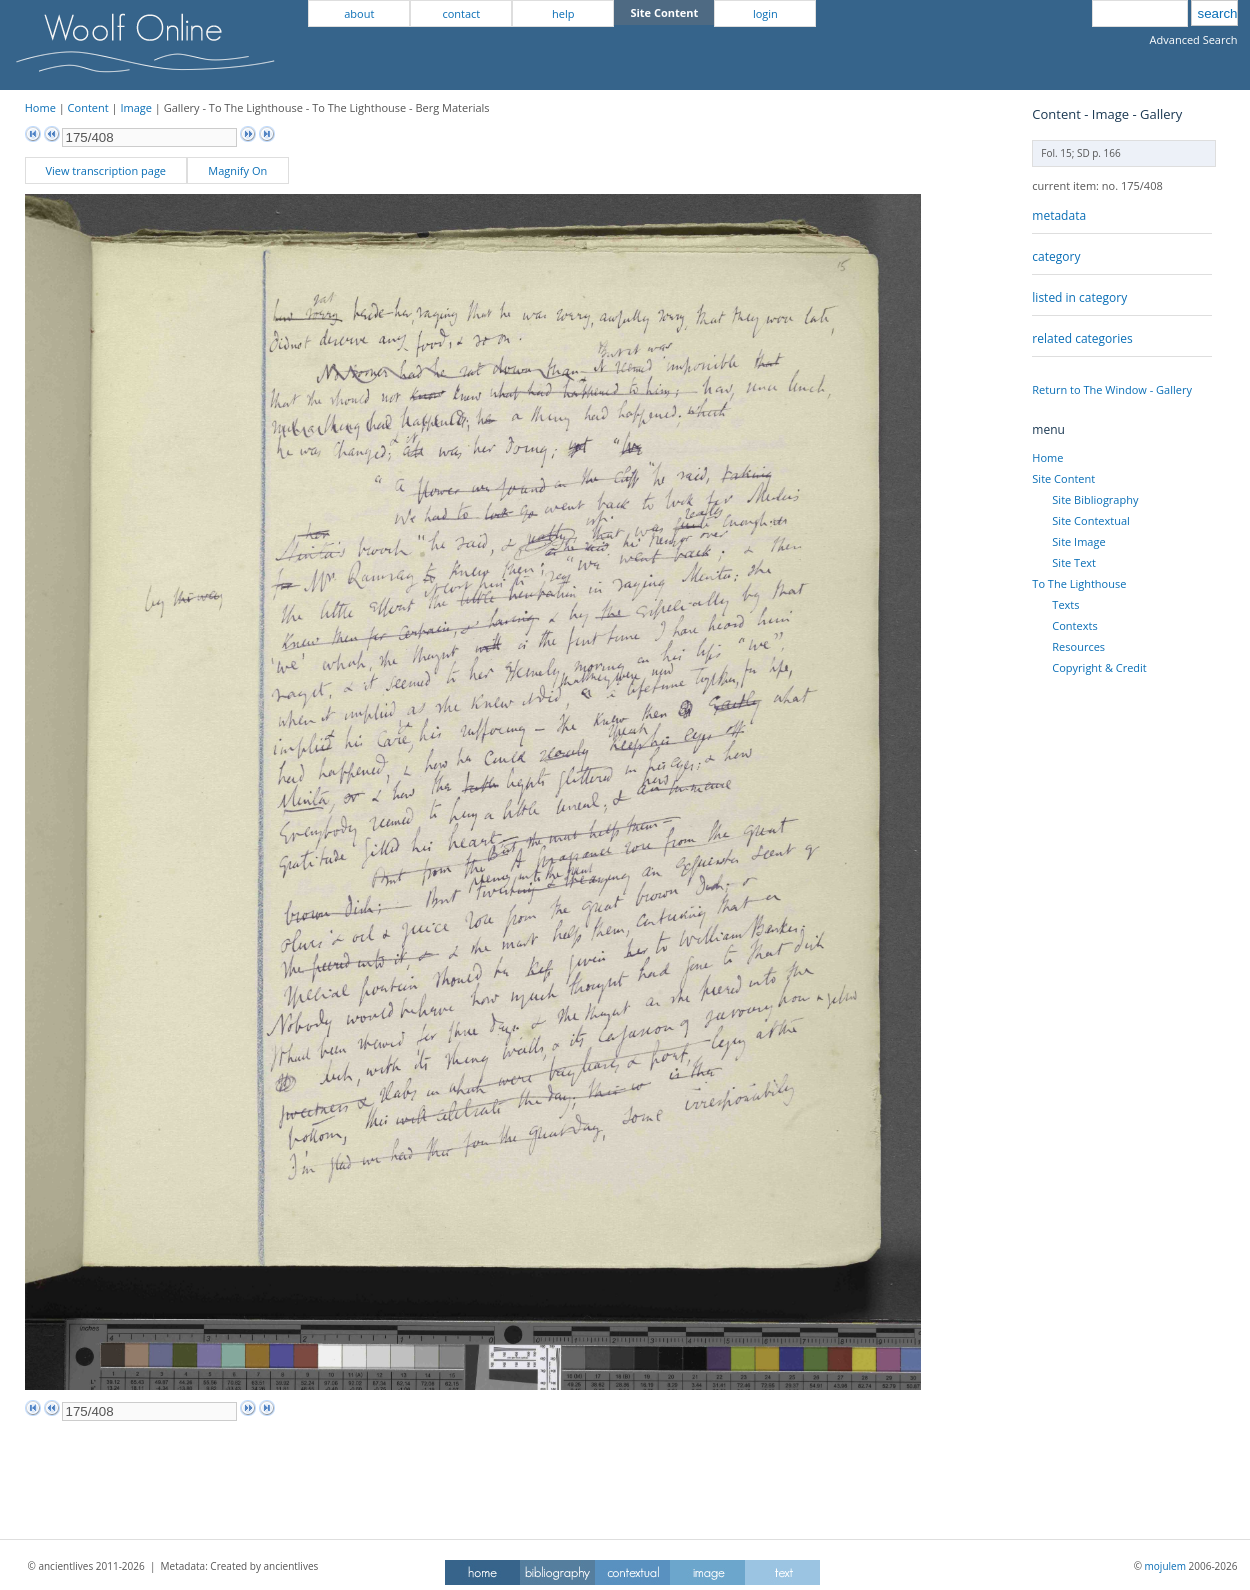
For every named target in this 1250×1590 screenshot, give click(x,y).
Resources (1078, 646)
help (563, 13)
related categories (1082, 338)
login (765, 13)
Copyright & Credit (1099, 667)
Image (136, 107)
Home (40, 107)
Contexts (1074, 625)
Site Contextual (1090, 520)
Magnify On (237, 170)
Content (88, 107)
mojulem (1165, 1566)
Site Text (1074, 562)
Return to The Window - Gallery (1112, 389)
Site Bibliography (1095, 499)
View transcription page (105, 170)
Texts (1065, 604)
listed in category (1079, 297)
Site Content (1063, 478)
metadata (1059, 215)
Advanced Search (1194, 39)
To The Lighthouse (1079, 583)
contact (461, 13)
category (1056, 256)
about (359, 13)
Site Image (1078, 541)
